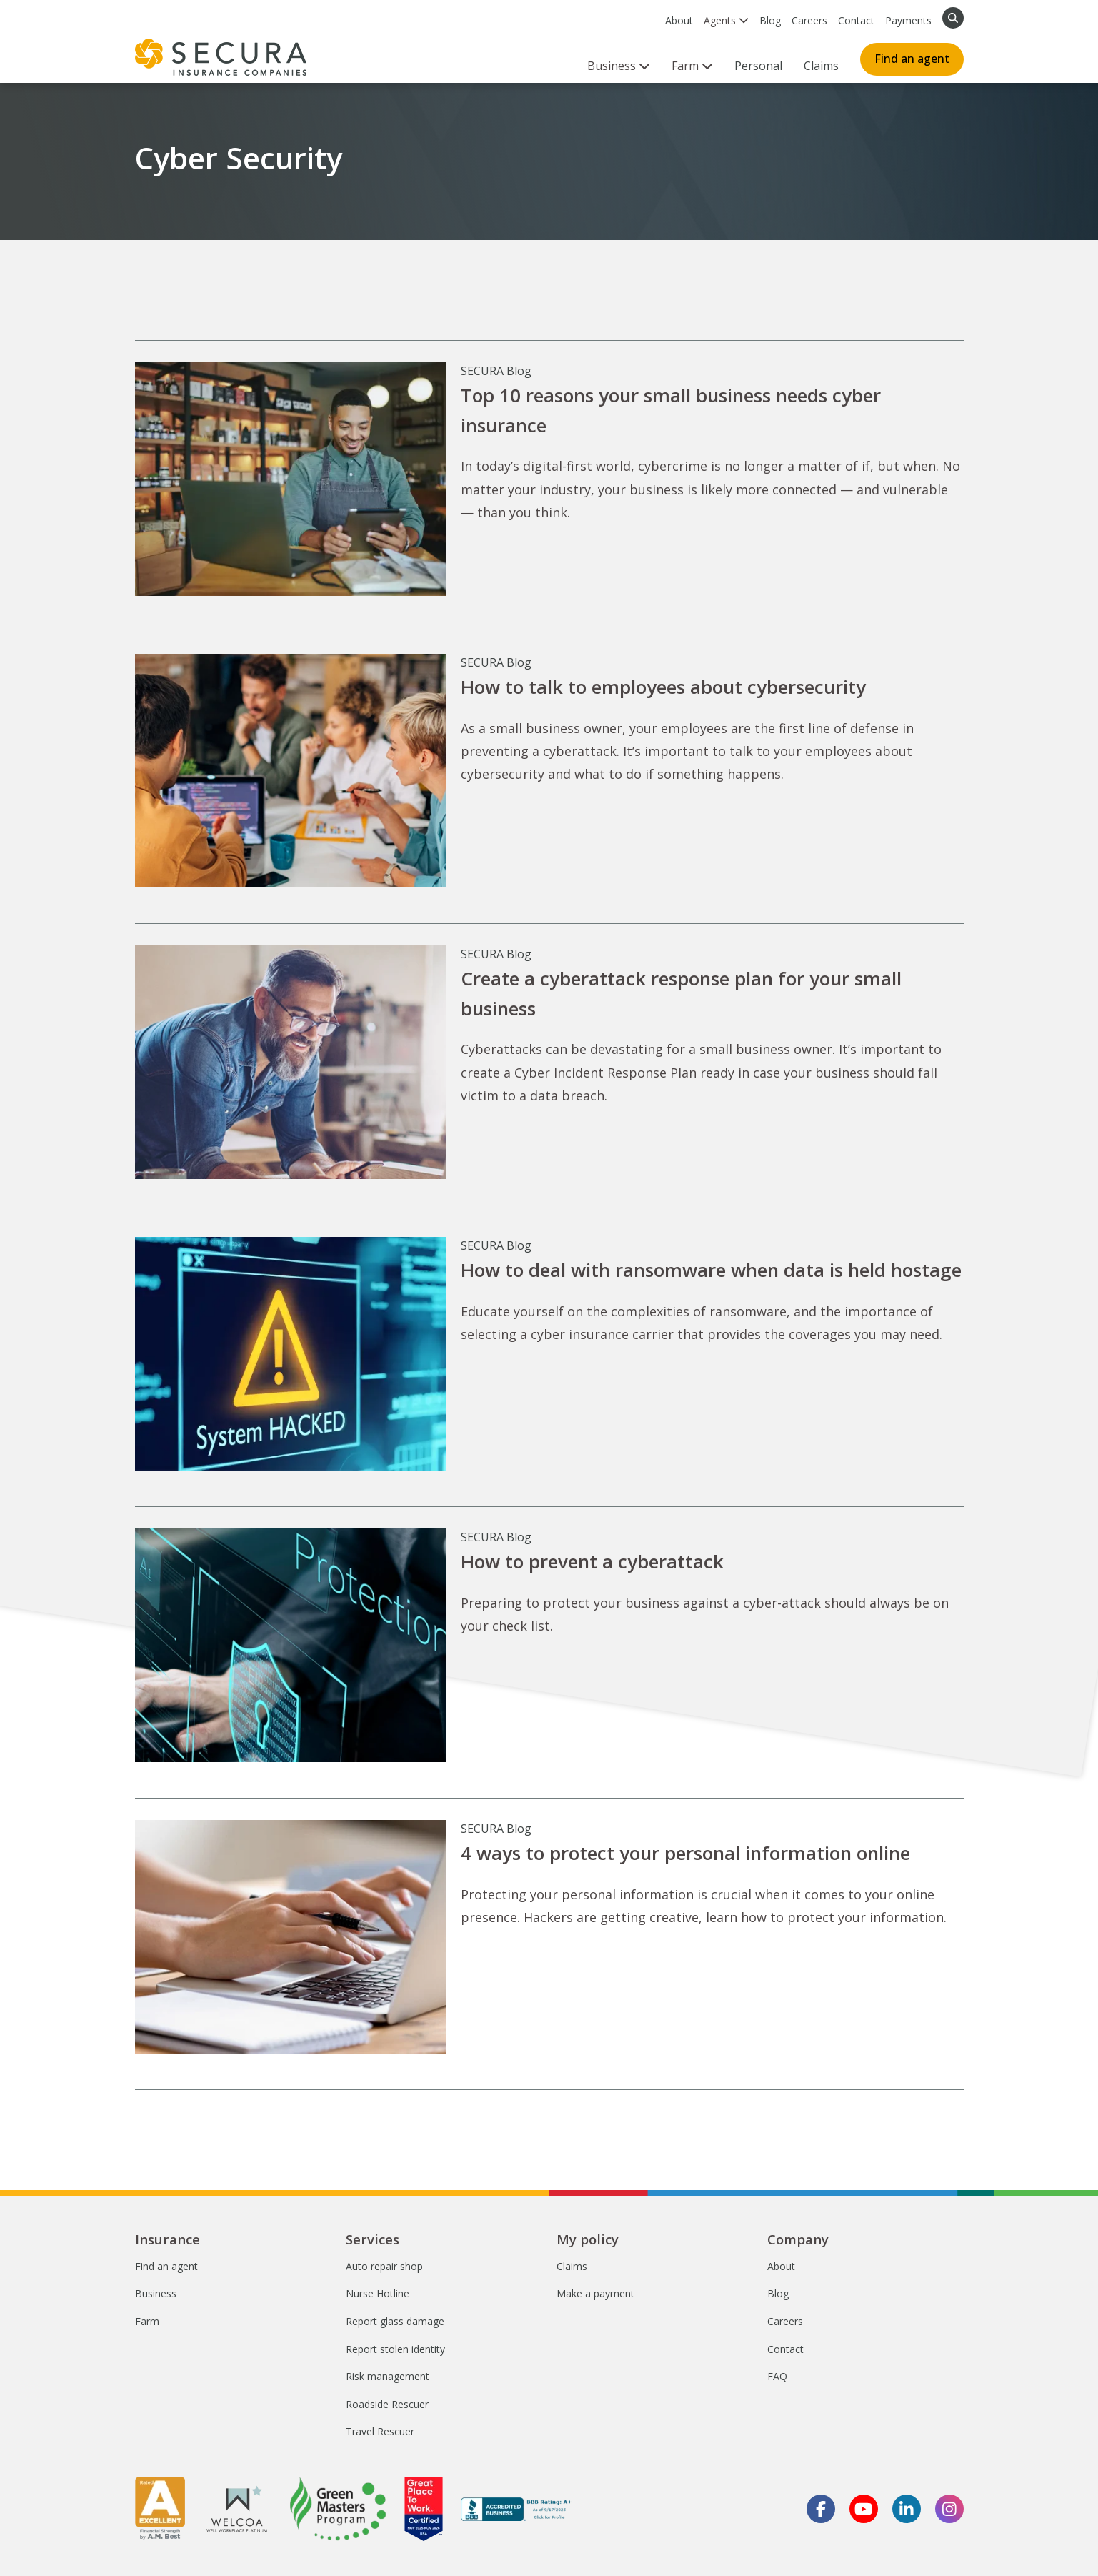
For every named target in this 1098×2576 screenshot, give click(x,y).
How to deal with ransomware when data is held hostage (711, 1270)
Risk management (387, 2376)
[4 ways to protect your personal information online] (290, 1937)
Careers (809, 20)
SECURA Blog (496, 371)
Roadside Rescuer (387, 2404)
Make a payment (595, 2293)
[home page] (220, 57)
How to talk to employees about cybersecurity (663, 687)
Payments (908, 20)
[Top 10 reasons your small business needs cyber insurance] (290, 479)
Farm (147, 2321)
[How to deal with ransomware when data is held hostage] (290, 1354)
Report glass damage (395, 2321)
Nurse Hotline (377, 2293)
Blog (770, 20)
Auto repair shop (384, 2266)
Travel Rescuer (380, 2431)
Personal (758, 66)
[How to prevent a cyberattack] (290, 1645)
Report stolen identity (395, 2349)
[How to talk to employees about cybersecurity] (290, 770)
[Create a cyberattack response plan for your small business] (290, 1062)
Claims (821, 66)
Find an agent (911, 58)
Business (155, 2293)
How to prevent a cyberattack (592, 1561)
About (679, 20)
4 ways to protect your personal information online (685, 1853)
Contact (856, 20)
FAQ (777, 2376)
